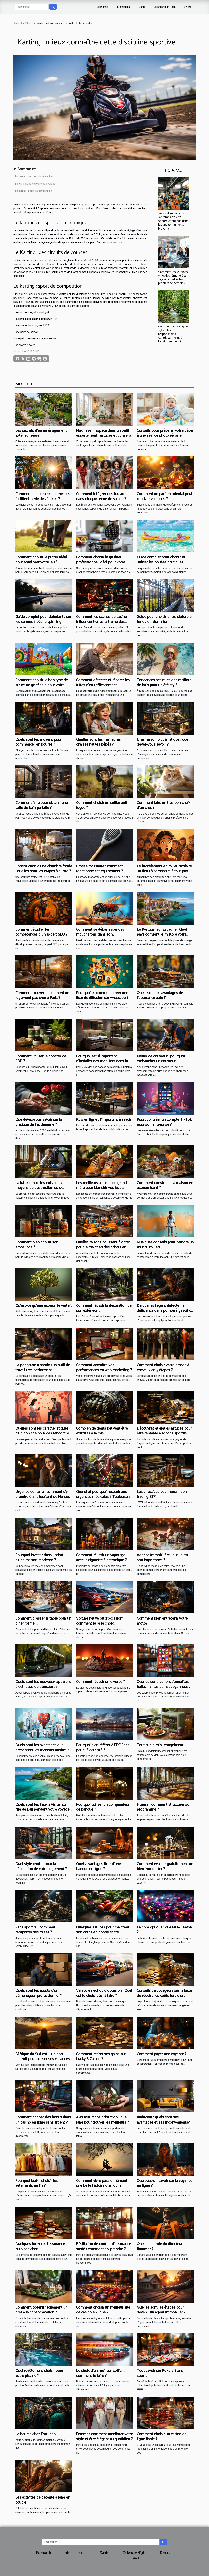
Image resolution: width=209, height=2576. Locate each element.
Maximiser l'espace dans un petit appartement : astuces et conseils (103, 433)
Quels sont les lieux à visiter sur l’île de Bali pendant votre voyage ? (43, 1807)
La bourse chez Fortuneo (35, 2434)
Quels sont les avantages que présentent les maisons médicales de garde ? (43, 1750)
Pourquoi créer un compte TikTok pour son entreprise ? (164, 1122)
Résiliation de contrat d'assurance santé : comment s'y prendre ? (103, 2246)
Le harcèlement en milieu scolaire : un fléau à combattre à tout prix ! (165, 868)
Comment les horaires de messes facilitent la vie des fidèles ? (42, 496)
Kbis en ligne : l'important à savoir (103, 1120)
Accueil (17, 23)
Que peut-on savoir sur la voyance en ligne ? (164, 2183)
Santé (142, 6)
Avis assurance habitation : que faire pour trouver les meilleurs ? (102, 2119)
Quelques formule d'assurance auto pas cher (40, 2246)
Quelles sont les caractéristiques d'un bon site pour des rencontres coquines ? (43, 1433)
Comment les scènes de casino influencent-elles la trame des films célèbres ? (101, 622)
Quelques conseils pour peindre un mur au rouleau (165, 1244)
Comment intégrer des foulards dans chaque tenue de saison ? (101, 496)
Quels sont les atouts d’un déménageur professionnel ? (38, 1993)
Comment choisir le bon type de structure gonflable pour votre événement (41, 685)
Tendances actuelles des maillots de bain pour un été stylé (164, 682)
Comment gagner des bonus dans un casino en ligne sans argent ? (43, 2119)
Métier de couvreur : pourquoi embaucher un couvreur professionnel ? (161, 1061)
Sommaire (26, 169)
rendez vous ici (113, 242)
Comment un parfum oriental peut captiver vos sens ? (164, 496)
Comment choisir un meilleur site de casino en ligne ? (103, 2310)
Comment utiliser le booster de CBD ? (40, 1058)
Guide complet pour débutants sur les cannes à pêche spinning (43, 619)
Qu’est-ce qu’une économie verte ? (43, 1306)
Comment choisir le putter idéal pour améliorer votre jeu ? (41, 559)
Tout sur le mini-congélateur (160, 1745)
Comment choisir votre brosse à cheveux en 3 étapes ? (163, 1367)
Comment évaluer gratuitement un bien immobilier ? (165, 1866)
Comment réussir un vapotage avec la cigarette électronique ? (101, 1557)
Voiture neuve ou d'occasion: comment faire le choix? (99, 1621)
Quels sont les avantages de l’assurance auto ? (160, 995)
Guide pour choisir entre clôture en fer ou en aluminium (165, 619)
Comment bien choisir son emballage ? (36, 1244)
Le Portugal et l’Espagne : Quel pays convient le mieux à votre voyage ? (162, 934)
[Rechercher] (32, 7)
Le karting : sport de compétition (33, 190)
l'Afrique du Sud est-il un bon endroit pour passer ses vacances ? (42, 2059)
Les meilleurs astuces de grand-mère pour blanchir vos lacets (102, 1185)
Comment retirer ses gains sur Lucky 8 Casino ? (100, 2056)
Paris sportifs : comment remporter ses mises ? (35, 1930)
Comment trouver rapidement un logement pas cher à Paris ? (42, 995)
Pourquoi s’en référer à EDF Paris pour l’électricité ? (102, 1747)
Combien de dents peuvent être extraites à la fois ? (102, 1431)
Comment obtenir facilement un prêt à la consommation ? (41, 2310)
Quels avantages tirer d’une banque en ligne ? (98, 1866)
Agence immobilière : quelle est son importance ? (162, 1557)
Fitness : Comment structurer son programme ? (164, 1807)
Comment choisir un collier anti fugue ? (101, 805)
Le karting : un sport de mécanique (34, 176)
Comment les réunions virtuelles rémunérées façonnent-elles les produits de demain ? (173, 277)
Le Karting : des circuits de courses (35, 183)
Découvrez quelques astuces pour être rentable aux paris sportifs (164, 1431)
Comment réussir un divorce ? (100, 1682)
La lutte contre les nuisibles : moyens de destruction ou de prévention (39, 1188)
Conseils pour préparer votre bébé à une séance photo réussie (165, 433)
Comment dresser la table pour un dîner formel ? (43, 1621)
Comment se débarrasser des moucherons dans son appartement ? (100, 934)
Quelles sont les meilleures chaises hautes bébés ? (98, 742)
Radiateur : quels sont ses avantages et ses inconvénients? (163, 2119)
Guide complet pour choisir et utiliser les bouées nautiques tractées (161, 562)
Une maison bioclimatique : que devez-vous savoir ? (162, 742)
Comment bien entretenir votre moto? (162, 1621)
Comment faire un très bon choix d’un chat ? (163, 805)
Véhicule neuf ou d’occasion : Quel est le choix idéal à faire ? (104, 1993)
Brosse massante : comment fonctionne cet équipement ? (99, 868)
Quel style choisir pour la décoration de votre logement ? (41, 1866)
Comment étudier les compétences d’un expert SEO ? (41, 932)
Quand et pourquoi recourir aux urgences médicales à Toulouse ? (103, 1494)
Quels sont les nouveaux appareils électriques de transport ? (43, 1684)
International (123, 6)
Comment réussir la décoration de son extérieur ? (103, 1308)
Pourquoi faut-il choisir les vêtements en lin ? (36, 2183)
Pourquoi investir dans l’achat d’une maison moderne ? (39, 1557)
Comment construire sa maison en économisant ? (165, 1185)
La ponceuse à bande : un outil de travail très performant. (42, 1367)
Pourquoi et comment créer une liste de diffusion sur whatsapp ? (102, 995)
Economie (102, 6)
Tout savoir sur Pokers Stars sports (160, 2373)
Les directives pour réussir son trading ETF (162, 1494)
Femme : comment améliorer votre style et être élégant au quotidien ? (104, 2436)
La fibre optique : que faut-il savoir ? (164, 1930)
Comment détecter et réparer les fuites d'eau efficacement (103, 682)
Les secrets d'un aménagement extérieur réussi (41, 433)
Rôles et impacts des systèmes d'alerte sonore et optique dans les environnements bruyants (173, 221)
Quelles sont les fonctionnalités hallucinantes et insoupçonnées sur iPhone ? (163, 1687)
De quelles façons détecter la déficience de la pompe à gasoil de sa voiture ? (165, 1311)
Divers (187, 6)
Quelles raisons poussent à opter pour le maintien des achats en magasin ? (103, 1247)
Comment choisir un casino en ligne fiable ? (161, 2436)
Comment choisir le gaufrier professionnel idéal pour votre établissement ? (100, 562)
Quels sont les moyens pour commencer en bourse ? (38, 742)
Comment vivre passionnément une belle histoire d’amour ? (101, 2183)
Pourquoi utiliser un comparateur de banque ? (102, 1807)
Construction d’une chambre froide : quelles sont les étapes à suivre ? (43, 868)
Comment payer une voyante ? (162, 2054)
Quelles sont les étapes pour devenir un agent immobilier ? (161, 2310)
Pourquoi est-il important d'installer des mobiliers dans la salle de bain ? (102, 1061)
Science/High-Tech (165, 6)
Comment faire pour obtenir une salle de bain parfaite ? (41, 805)
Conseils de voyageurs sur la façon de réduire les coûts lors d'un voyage (165, 1995)
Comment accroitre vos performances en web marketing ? (104, 1367)
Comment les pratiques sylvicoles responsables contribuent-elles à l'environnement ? (173, 334)
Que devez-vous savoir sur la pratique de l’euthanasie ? (38, 1122)
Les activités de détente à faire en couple (42, 2500)
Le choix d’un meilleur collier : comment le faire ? (100, 2373)
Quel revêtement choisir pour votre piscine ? (39, 2373)
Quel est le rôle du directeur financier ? (159, 2246)
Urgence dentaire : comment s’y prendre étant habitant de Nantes (42, 1494)
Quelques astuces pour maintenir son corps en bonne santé (103, 1930)
